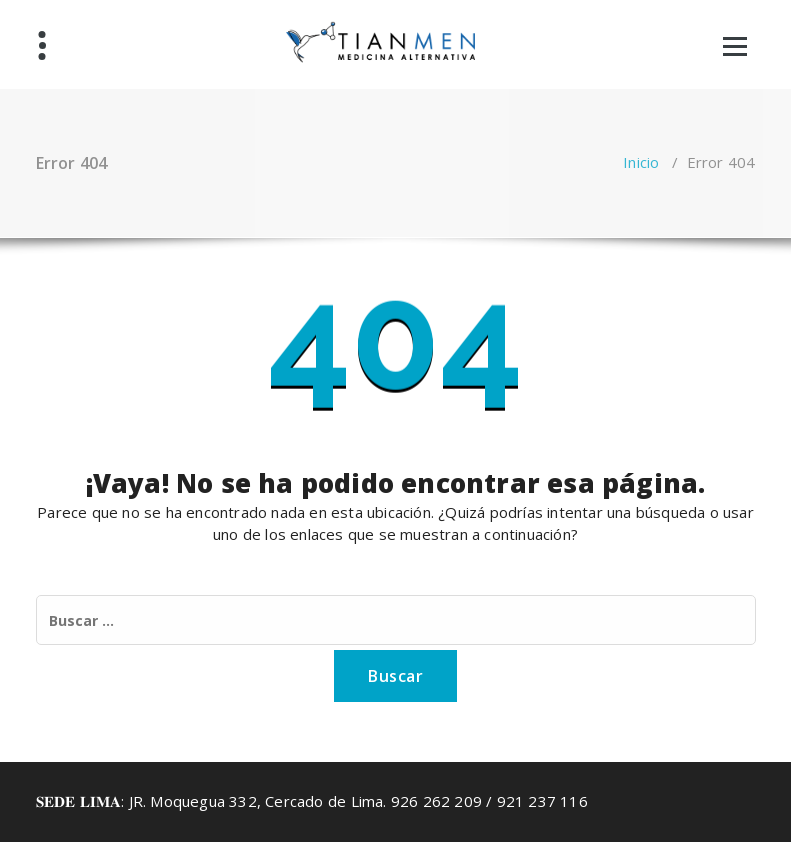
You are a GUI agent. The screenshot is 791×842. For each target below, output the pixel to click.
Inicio (641, 162)
